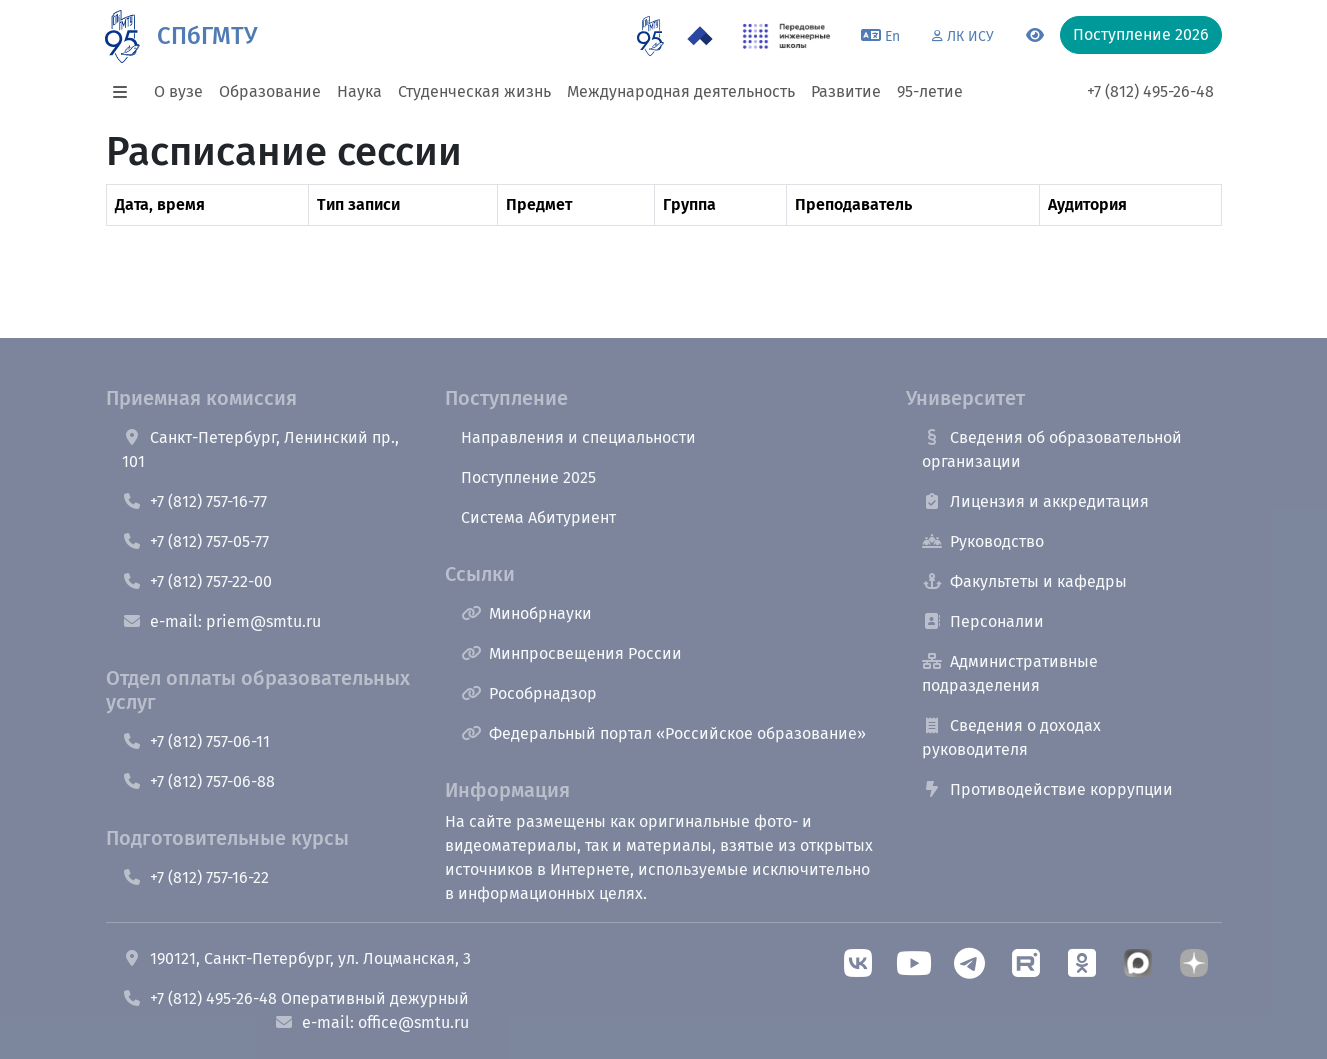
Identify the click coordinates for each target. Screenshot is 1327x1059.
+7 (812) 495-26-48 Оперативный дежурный (295, 998)
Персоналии (983, 621)
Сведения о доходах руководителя (1011, 737)
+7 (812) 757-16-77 (194, 501)
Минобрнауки (526, 613)
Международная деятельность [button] (681, 91)
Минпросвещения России (571, 653)
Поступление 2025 (528, 477)
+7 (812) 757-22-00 (197, 581)
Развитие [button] (846, 91)
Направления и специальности (578, 437)
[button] (126, 92)
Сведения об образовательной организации (1052, 449)
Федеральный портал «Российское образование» (663, 733)
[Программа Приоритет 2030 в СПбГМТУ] (700, 36)
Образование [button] (270, 91)
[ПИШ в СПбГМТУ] (786, 36)
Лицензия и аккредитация (1035, 501)
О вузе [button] (178, 91)
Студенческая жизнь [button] (474, 91)
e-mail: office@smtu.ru (371, 1022)
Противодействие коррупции (1047, 789)
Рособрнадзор (529, 693)
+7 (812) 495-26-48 (1150, 91)
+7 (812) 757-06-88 (198, 781)
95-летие (930, 91)
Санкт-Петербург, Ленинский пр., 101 (260, 449)
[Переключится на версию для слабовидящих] (1035, 36)
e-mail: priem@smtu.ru (221, 621)
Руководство (983, 541)
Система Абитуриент (538, 517)
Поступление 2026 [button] (1141, 34)
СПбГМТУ (207, 36)
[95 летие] (650, 36)
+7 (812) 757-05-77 (195, 541)
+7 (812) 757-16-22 (195, 877)
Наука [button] (359, 91)
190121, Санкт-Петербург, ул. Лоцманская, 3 (296, 958)
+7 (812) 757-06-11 (196, 741)
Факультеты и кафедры (1024, 581)
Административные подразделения (1010, 673)
